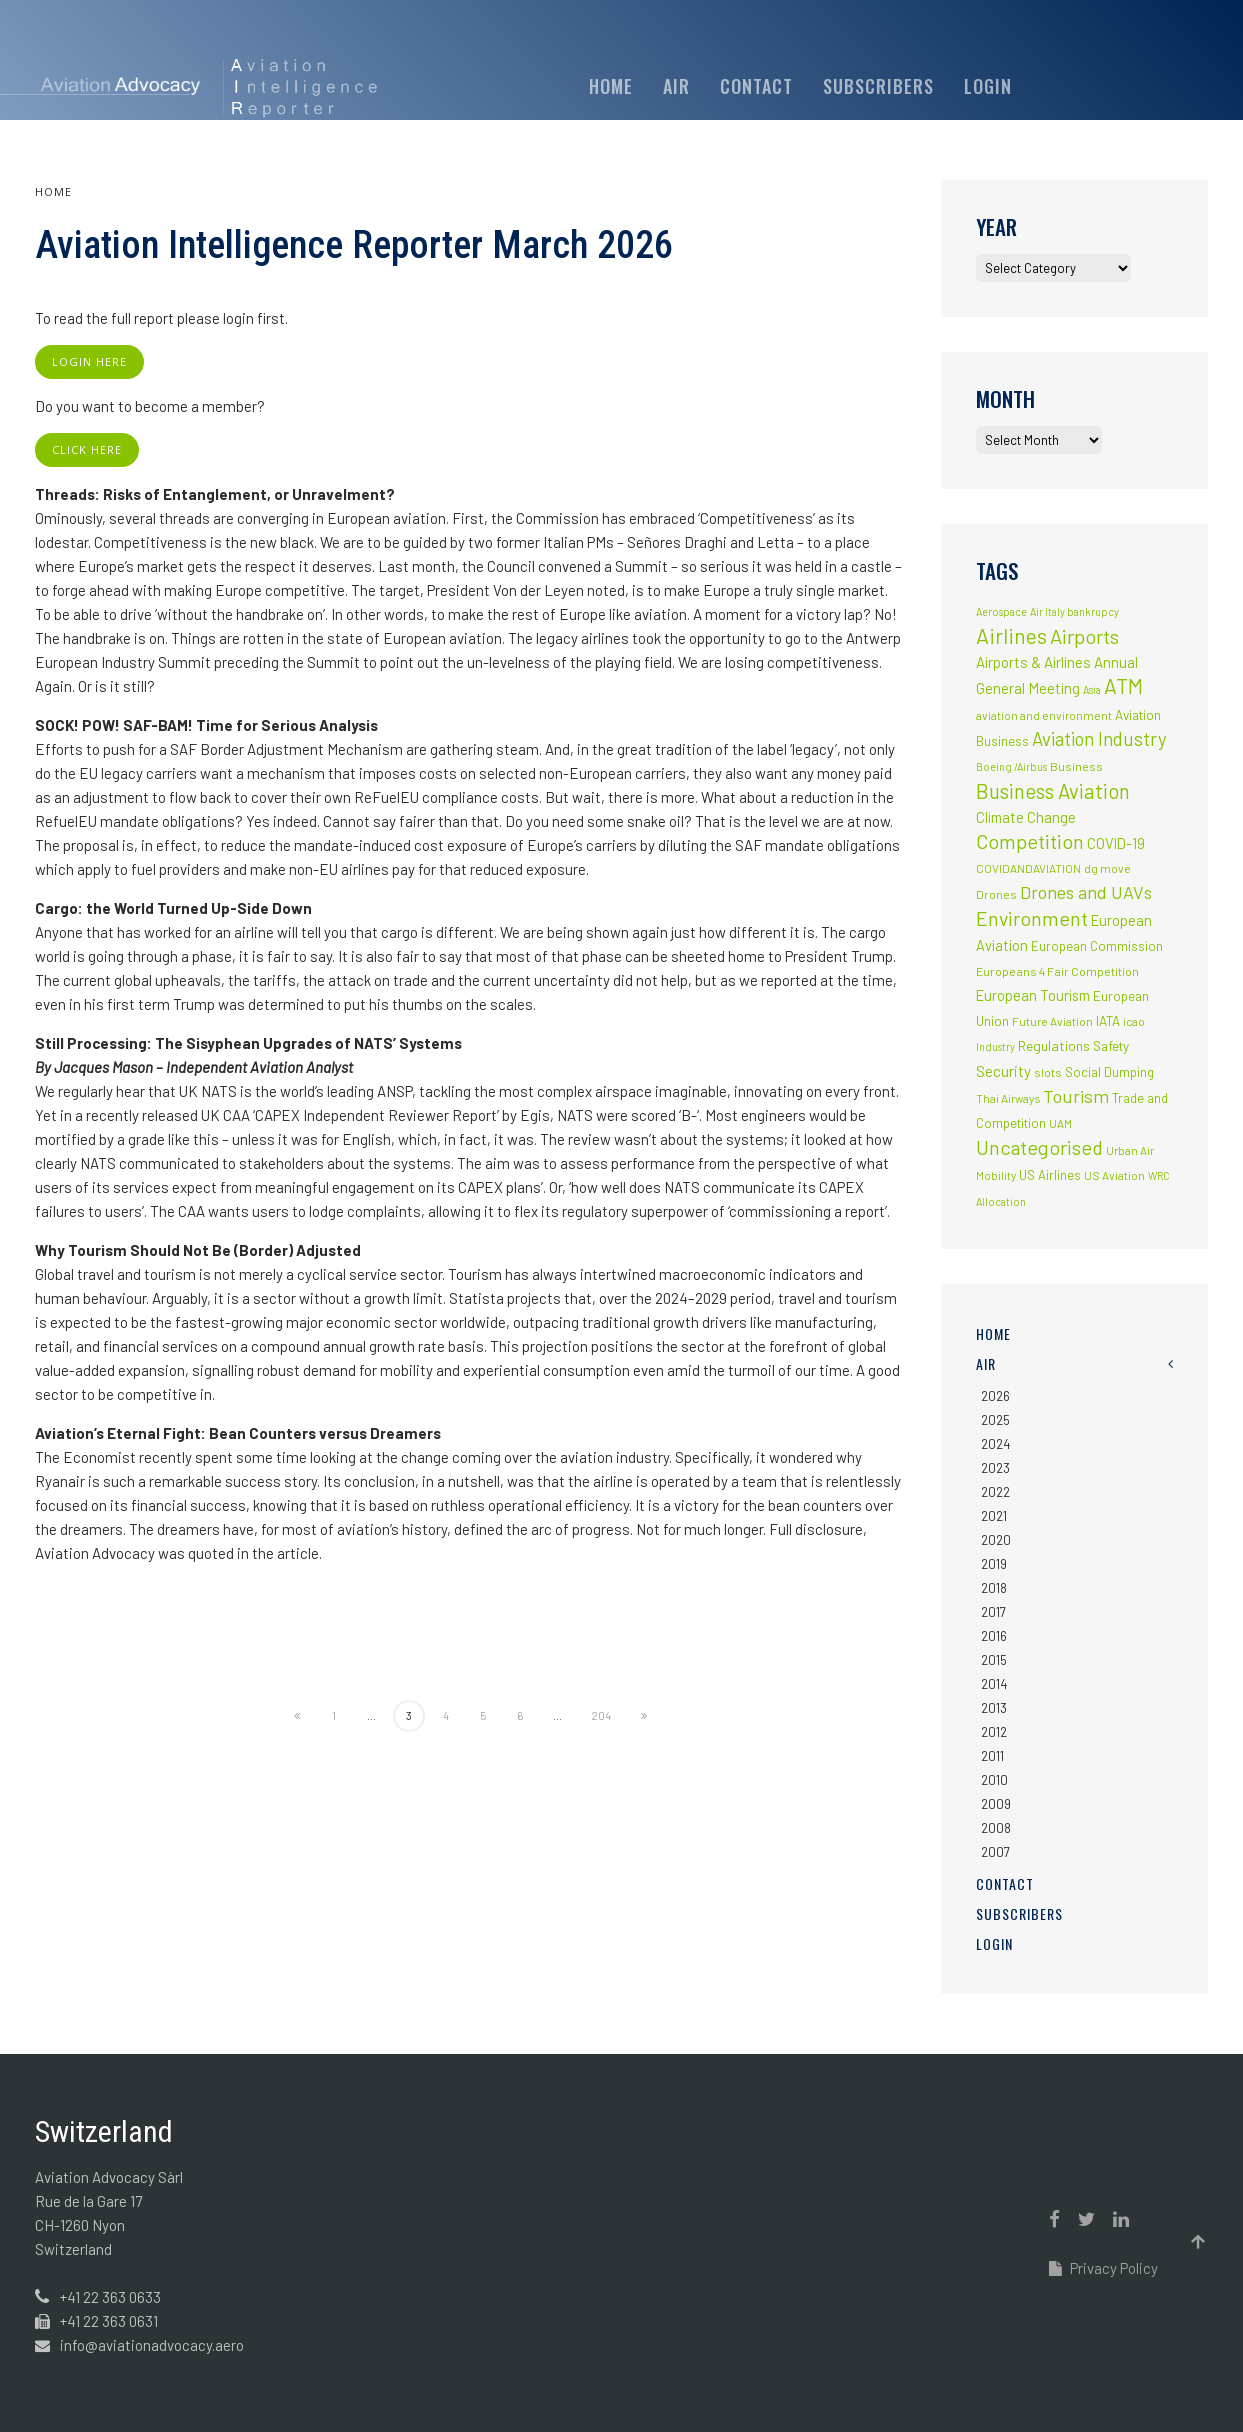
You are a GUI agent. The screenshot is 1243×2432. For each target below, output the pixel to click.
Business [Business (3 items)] (1076, 766)
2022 (995, 1492)
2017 (993, 1612)
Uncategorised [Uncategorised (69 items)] (1039, 1147)
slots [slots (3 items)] (1048, 1072)
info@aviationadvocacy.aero (152, 2345)
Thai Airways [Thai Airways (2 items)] (1008, 1098)
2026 (995, 1396)
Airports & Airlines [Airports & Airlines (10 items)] (1033, 662)
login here (89, 361)
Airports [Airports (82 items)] (1084, 636)
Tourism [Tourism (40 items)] (1076, 1096)
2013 (994, 1708)
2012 (994, 1732)
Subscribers (878, 86)
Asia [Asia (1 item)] (1092, 689)
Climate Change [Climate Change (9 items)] (1026, 817)
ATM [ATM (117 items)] (1123, 685)
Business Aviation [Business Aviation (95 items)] (1053, 791)
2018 (994, 1588)
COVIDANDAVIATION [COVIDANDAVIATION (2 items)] (1028, 868)
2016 (994, 1636)
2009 (996, 1804)
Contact (756, 86)
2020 (996, 1540)
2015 (994, 1660)
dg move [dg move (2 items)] (1107, 868)
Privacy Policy (1103, 2268)
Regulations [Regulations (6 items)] (1054, 1045)
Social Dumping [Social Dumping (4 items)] (1109, 1072)
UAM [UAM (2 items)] (1060, 1123)
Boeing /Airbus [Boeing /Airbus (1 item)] (1011, 766)
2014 (994, 1684)
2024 (995, 1444)
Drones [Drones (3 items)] (996, 894)
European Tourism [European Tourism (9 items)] (1033, 995)
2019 (994, 1564)
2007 (995, 1852)
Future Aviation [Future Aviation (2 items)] (1052, 1021)
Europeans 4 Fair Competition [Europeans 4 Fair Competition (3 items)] (1057, 971)
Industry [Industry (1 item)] (995, 1046)
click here (87, 449)
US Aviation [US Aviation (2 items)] (1114, 1175)
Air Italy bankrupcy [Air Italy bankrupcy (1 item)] (1074, 611)
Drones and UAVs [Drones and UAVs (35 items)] (1086, 892)
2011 (992, 1756)
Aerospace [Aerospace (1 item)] (1001, 611)
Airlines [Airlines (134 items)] (1011, 635)
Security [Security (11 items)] (1003, 1071)
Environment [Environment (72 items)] (1032, 918)
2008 (996, 1828)
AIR (676, 86)
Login (988, 86)
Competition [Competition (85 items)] (1030, 841)
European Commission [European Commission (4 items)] (1097, 946)
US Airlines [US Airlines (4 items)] (1050, 1175)
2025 (995, 1420)
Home (611, 86)
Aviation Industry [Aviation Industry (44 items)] (1099, 738)
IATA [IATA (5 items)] (1108, 1021)
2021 (994, 1516)
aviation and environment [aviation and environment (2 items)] (1044, 715)
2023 (995, 1468)
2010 (994, 1780)
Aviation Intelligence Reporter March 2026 (354, 245)
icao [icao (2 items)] (1134, 1021)
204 (601, 1715)
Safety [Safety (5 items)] (1111, 1046)
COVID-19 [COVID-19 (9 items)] (1116, 843)
